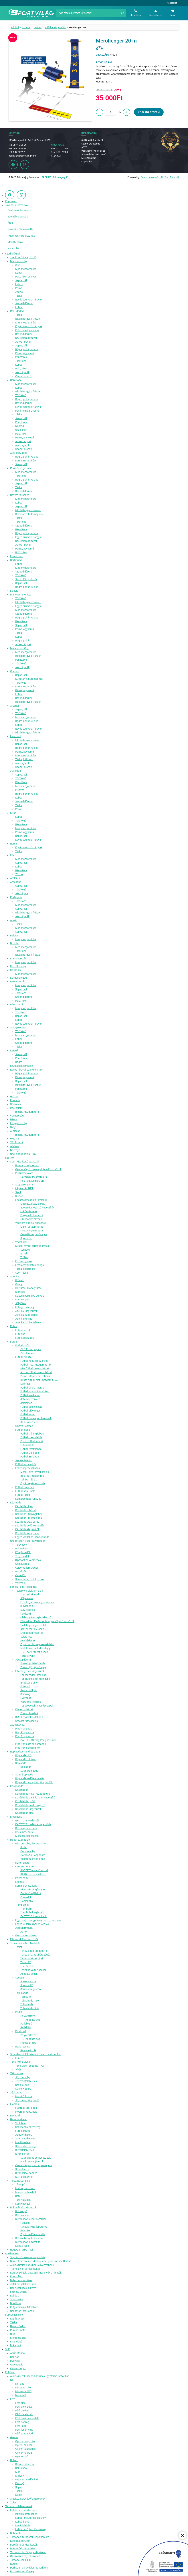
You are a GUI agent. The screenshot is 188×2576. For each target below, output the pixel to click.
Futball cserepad (24, 1487)
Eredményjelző (23, 1261)
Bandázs (25, 2230)
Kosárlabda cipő (24, 1812)
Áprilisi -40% (12, 2253)
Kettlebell (25, 1613)
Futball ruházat (24, 1357)
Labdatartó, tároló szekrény (31, 2517)
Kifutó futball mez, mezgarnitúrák (39, 1379)
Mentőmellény (23, 2142)
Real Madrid (17, 311)
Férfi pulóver (22, 2410)
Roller (23, 1847)
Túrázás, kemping (20, 2180)
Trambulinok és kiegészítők (25, 2268)
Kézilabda (15, 1502)
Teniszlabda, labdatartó (33, 1950)
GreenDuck (16, 2364)
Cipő (17, 265)
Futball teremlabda (31, 1448)
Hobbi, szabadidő (20, 1839)
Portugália (16, 897)
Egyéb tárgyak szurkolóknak (26, 1069)
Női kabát (20, 2395)
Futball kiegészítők (25, 1464)
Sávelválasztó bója (25, 2146)
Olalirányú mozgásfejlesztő (35, 1617)
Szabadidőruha (24, 303)
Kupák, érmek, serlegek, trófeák (32, 1245)
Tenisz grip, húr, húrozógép (35, 1954)
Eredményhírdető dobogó (29, 1265)
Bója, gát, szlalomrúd (32, 1475)
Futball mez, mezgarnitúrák (35, 1364)
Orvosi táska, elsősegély (33, 1234)
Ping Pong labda (24, 1732)
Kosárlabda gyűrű (25, 1801)
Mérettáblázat (88, 158)
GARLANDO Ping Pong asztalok (38, 1740)
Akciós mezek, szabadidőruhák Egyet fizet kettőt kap (39, 2376)
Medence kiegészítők (27, 1835)
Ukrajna (14, 1138)
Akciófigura (21, 893)
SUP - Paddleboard (25, 2138)
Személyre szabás (90, 143)
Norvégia (15, 1150)
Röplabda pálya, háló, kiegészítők (34, 1782)
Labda (19, 307)
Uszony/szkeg (18, 2326)
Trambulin (26, 1908)
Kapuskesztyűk (29, 1422)
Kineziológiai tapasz (31, 1230)
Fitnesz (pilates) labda (32, 1663)
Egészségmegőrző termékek (31, 1199)
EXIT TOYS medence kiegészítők (33, 1824)
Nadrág (19, 426)
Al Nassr (15, 1130)
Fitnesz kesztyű (29, 1713)
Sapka (18, 2487)
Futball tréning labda (32, 1433)
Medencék (16, 1816)
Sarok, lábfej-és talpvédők (29, 1579)
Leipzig (14, 590)
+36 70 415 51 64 (17, 145)
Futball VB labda (29, 1452)
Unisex (14, 2460)
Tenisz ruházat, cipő (31, 1958)
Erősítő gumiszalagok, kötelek (37, 1602)
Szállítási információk (92, 140)
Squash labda (28, 1981)
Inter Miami (16, 1107)
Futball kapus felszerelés (34, 1360)
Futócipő (20, 1334)
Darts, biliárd (22, 1862)
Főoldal (15, 27)
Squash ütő (26, 1985)
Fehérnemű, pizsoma (27, 330)
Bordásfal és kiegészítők (23, 2544)
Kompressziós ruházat (28, 1498)
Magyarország (18, 261)
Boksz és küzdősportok (23, 2207)
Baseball (15, 2115)
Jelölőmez (26, 1402)
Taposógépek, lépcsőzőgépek (36, 1705)
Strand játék (22, 2153)
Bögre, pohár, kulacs (26, 349)
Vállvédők (20, 1583)
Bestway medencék (26, 1828)
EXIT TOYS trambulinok (33, 1916)
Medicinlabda (22, 2525)
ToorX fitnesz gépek (36, 1652)
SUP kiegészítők (24, 2176)
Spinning (25, 1694)
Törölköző (20, 360)
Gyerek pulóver (23, 2445)
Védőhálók (21, 1242)
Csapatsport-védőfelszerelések (27, 1540)
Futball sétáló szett (31, 1406)
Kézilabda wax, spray (27, 1521)
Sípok (18, 1192)
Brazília (14, 943)
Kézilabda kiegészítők (27, 1529)
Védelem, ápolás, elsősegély (30, 1222)
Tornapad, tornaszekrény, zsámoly (29, 2536)
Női (12, 2379)
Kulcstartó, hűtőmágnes (29, 514)
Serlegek (25, 1249)
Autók (23, 1931)
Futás (13, 1326)
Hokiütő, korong (24, 2096)
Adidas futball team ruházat (36, 1372)
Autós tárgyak (23, 341)
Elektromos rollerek (26, 1935)
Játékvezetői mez (30, 1399)
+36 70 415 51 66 (17, 148)
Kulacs (19, 1196)
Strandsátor (22, 2169)
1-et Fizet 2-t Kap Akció (23, 257)
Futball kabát (27, 1414)
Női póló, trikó (23, 2387)
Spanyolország (18, 1027)
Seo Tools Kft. (172, 177)
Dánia (13, 1119)
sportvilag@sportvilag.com (22, 155)
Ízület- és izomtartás (31, 1226)
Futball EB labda (29, 1456)
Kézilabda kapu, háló (27, 1533)
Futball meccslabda (31, 1437)
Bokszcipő (21, 2211)
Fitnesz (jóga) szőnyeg (33, 1667)
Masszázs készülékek (32, 1203)
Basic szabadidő (24, 2464)
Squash (19, 1977)
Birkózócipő (22, 2215)
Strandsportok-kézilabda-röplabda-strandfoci (35, 2054)
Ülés (12, 2333)
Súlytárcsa (26, 1636)
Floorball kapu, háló (26, 2111)
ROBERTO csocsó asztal (34, 1870)
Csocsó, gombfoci (25, 1866)
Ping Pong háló (23, 1728)
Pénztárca (21, 357)
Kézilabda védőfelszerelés (29, 1525)
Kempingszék (22, 2203)
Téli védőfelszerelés (26, 2081)
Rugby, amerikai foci (21, 2249)
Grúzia (14, 1096)
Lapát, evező (17, 2318)
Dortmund (16, 560)
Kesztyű (19, 2483)
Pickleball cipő (28, 2042)
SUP (7, 2349)
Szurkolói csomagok (21, 1065)
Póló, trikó (21, 368)
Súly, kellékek (27, 1609)
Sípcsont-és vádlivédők (28, 1560)
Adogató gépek (28, 1973)
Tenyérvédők (22, 1556)
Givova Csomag (24, 1425)
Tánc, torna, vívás (20, 2061)
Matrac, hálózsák (25, 2188)
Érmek (23, 1253)
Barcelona (16, 380)
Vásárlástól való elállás (93, 150)
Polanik (19, 1280)
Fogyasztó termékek (31, 1215)
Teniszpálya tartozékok (33, 1969)
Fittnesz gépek (18, 2291)
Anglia (13, 920)
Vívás (18, 2069)
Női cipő (19, 2383)
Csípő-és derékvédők (26, 1567)
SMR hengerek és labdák (29, 1717)
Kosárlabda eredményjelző (30, 1805)
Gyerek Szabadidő (25, 2448)
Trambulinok (22, 1904)
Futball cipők (22, 1345)
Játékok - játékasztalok (23, 2284)
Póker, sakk (21, 1878)
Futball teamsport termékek (36, 1418)
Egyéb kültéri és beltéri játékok (32, 1924)
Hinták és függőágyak (32, 1889)
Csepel (14, 1050)
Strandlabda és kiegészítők (35, 2157)
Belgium (14, 935)
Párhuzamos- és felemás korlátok (29, 2567)
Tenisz (18, 1947)
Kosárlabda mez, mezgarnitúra (32, 1793)
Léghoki (19, 1881)
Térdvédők (21, 1544)
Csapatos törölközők (22, 2310)
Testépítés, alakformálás (29, 1590)
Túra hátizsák (23, 2199)
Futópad (25, 1686)
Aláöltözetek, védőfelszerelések (27, 2498)
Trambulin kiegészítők (32, 1912)
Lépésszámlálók (24, 1188)
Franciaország (18, 958)
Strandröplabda (29, 1770)
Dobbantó (15, 2533)
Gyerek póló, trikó (25, 2441)
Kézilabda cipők (24, 1506)
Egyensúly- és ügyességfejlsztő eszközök (38, 1920)
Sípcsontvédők (23, 1460)
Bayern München (19, 494)
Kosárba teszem (149, 112)
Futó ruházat (22, 1330)
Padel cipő (26, 2023)
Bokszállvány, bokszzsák (29, 2238)
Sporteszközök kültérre (23, 2287)
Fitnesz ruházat (24, 1709)
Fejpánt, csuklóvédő (26, 2479)
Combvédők (22, 1563)
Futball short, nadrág (32, 1387)
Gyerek (14, 2437)
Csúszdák (25, 1897)
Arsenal (14, 705)
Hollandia (15, 970)
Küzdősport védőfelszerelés (30, 2219)
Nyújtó (14, 2563)
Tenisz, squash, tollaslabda (25, 1943)
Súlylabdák (26, 1606)
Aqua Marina (17, 2353)
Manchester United (20, 594)
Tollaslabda (21, 1992)
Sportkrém (26, 1238)
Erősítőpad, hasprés (31, 1632)
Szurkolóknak (12, 253)
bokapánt (15, 2345)
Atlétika (37, 27)
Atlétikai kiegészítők (55, 27)
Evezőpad (25, 1697)
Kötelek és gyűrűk (20, 2540)
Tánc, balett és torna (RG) (29, 2065)
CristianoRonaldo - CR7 (23, 1153)
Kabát (18, 272)
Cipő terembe (27, 1353)
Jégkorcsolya (22, 2077)
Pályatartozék (28, 2015)
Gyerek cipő (21, 2456)
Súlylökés (20, 1303)
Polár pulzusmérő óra (32, 1180)
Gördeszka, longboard (32, 1855)
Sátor (18, 2196)
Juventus (15, 770)
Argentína (15, 881)
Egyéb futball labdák (31, 1441)
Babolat (29, 1966)
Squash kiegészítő (30, 1989)
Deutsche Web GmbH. (151, 177)
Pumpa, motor (18, 2330)
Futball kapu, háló (25, 1491)
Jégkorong (16, 2092)
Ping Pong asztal (24, 1736)
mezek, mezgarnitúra (27, 1111)
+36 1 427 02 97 (17, 152)
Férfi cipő (20, 2402)
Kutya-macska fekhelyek (24, 2307)
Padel (18, 2012)
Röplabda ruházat (25, 1759)
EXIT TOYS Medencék (27, 1820)
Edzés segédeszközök (27, 1468)
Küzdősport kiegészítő (27, 2241)
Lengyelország (18, 977)
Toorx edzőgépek (29, 1594)
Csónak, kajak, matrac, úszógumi (33, 2165)
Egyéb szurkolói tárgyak (28, 299)
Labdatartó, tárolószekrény (30, 2529)
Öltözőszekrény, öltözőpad (25, 2556)
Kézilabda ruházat (25, 1510)
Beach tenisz (22, 2046)
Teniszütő (25, 1962)
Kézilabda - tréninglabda (29, 1514)
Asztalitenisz (17, 1724)
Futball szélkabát (30, 1395)
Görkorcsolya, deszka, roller (30, 1843)
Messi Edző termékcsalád (34, 1471)
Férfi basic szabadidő (27, 2418)
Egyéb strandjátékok (31, 2161)
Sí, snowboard (23, 2088)
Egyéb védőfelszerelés (32, 2234)
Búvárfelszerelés (24, 2150)
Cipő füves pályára (30, 1349)
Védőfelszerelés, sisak (32, 1858)
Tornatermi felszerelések (18, 2506)
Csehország (17, 1115)
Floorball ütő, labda (26, 2107)
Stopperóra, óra (24, 1184)
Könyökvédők (23, 1552)
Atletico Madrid (18, 452)
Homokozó (26, 1901)
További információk (16, 205)
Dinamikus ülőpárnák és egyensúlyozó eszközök (47, 1621)
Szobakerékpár (28, 1690)
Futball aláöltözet (30, 1410)
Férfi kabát (21, 2425)
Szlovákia (15, 1104)
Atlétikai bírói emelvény (28, 1322)
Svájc (13, 1127)
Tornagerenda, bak (20, 2559)
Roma (13, 843)
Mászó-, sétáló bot (25, 2192)
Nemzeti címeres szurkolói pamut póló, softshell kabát (40, 2261)
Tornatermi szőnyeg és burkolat (28, 2552)
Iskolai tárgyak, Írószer (28, 954)
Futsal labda (27, 1445)
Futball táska (22, 1494)
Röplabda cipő (23, 1755)
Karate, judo (22, 2245)
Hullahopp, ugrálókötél (33, 1625)
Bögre (18, 1062)
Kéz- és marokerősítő (32, 1629)
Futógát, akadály (24, 1307)
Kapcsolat (172, 3)
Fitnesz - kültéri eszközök (24, 1939)
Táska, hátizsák (24, 759)
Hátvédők (20, 1571)
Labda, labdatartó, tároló (24, 2510)
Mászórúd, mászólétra (22, 2548)
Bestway (15, 2360)
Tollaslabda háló (29, 2000)
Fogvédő (25, 2222)
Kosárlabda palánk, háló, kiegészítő (35, 1797)
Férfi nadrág (22, 2422)
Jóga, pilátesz (23, 1659)
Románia (15, 1100)
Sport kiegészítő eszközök (24, 1161)
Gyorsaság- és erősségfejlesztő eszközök (38, 1169)
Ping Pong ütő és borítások (30, 1743)
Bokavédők (21, 1548)
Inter (12, 855)
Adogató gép (32, 2019)
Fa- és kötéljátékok (30, 1893)
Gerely (18, 1284)
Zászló (19, 291)
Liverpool (15, 736)
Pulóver (19, 789)
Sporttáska (21, 1272)
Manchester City (19, 648)
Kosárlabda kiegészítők (28, 1809)
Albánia (14, 1146)
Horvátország (18, 966)
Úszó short (21, 429)
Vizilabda (20, 2123)
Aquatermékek (23, 2134)
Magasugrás (22, 1299)
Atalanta (15, 878)
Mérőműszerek (28, 1211)
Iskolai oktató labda (26, 2514)
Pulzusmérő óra (24, 1173)
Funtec (19, 2058)
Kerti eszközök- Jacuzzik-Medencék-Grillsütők (36, 2272)
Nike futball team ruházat (34, 1368)
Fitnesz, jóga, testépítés (23, 1586)
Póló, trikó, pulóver (25, 276)
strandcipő (16, 2341)
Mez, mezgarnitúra (25, 268)
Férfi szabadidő (24, 2433)
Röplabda (20, 1763)
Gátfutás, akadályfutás (28, 1288)
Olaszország (17, 1004)
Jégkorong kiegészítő (27, 2100)
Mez (17, 2471)
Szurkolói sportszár (26, 337)
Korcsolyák (16, 2276)
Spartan (14, 2356)
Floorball (15, 2104)
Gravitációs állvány (31, 1219)
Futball (14, 1341)
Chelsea (14, 671)
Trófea (24, 1257)
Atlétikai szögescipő (26, 1314)
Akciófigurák (22, 372)
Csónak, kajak (18, 2368)
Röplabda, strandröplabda (25, 1751)
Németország (17, 981)
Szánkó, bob (22, 2084)
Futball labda (22, 1429)
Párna (18, 288)
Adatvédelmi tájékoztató (93, 154)
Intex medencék (24, 1832)
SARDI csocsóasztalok (33, 1874)
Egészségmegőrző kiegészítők (37, 1207)
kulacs (19, 284)
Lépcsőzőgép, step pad (33, 1674)
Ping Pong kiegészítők (27, 1747)
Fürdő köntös (22, 2130)
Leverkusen (16, 556)
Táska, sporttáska (25, 1268)
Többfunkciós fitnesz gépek (35, 1678)
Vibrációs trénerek (30, 1701)
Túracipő (20, 2184)
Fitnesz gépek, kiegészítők (29, 1671)
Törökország (17, 1142)
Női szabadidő (23, 2391)
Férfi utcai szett (24, 2414)
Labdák (14, 2295)
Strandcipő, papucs (26, 2173)
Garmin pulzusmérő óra (33, 1176)
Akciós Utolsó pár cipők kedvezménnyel (32, 2264)
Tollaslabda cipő (29, 2008)
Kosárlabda (16, 1786)
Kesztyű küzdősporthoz (33, 2226)
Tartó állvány (27, 1655)
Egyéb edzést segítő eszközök (37, 1644)
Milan (13, 812)
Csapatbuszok (23, 376)
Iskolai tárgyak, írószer (28, 318)
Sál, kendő (21, 2468)
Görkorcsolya (27, 1851)
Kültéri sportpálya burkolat (30, 1295)
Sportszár (25, 1383)
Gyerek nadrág (23, 2452)
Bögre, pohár (22, 640)
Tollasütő (25, 1996)
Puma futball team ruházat (35, 1376)
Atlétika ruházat (24, 1318)
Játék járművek (24, 1927)
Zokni (13, 2502)
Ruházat (10, 2372)
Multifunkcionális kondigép (35, 1648)
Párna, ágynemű (24, 353)
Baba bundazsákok (21, 2280)
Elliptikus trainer (29, 1682)
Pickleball (20, 2031)
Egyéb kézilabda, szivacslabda (32, 1537)
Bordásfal (15, 2303)
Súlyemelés (26, 1598)
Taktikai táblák (28, 1479)
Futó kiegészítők (24, 1337)
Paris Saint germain (21, 468)
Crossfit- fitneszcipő (26, 1720)
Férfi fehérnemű (24, 2429)
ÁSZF (84, 147)
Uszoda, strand (18, 2119)
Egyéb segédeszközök (32, 1483)
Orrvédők (20, 1575)
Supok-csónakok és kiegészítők (27, 2257)
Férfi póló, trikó (23, 2406)
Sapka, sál (21, 280)
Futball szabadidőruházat (35, 1391)
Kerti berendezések (26, 1885)
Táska (18, 295)
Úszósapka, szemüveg (27, 2127)
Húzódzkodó (27, 1640)
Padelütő (25, 2027)
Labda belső (22, 2521)
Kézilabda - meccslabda (28, 1517)
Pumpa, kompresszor (27, 1165)
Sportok (26, 27)
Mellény (19, 2475)
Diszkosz (20, 1291)
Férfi (12, 2399)
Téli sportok (16, 2073)
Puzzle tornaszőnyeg (22, 2571)
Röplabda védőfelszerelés (29, 1778)
